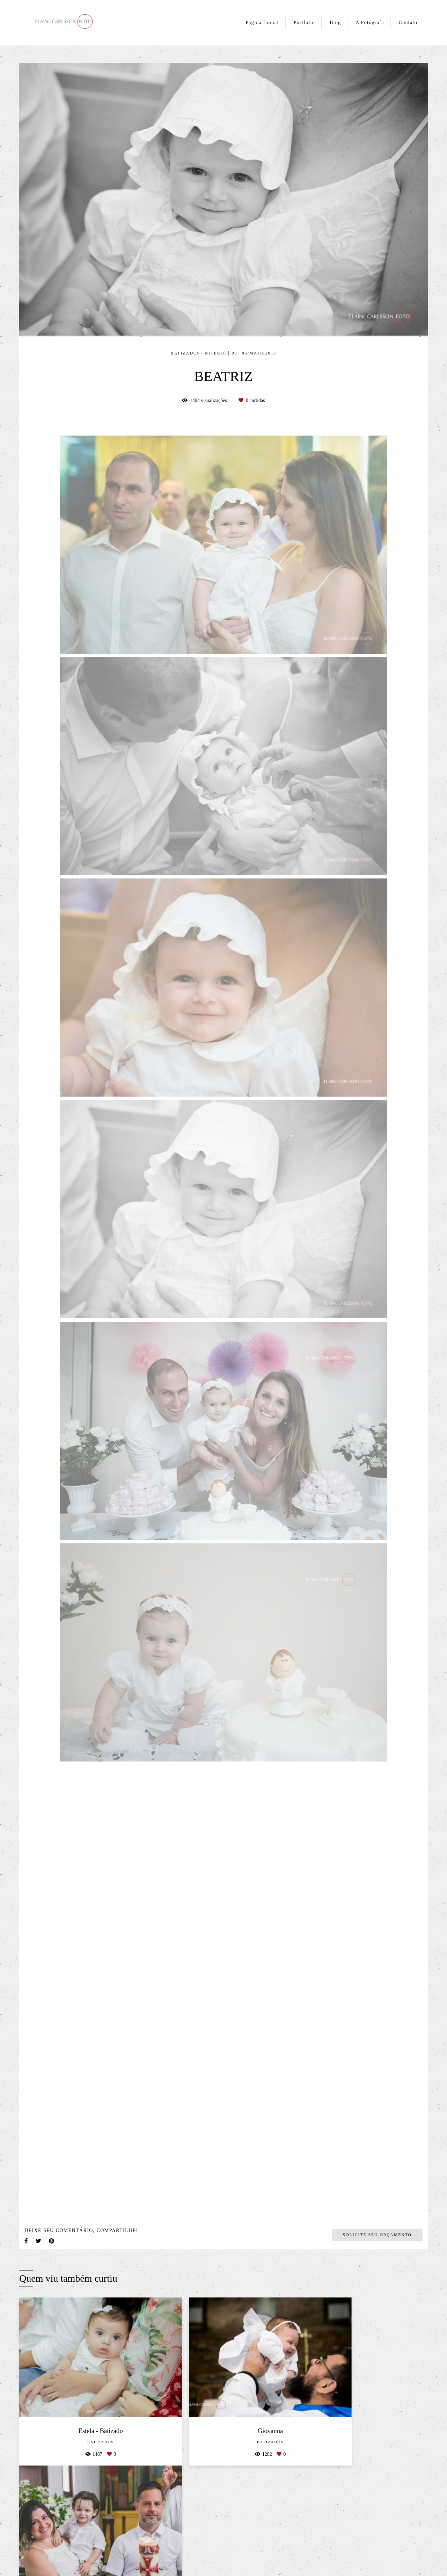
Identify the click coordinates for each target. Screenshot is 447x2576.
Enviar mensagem (357, 2501)
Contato (408, 22)
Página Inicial (262, 22)
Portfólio (304, 22)
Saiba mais (115, 2552)
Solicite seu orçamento (377, 2235)
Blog (335, 22)
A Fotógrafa (370, 22)
